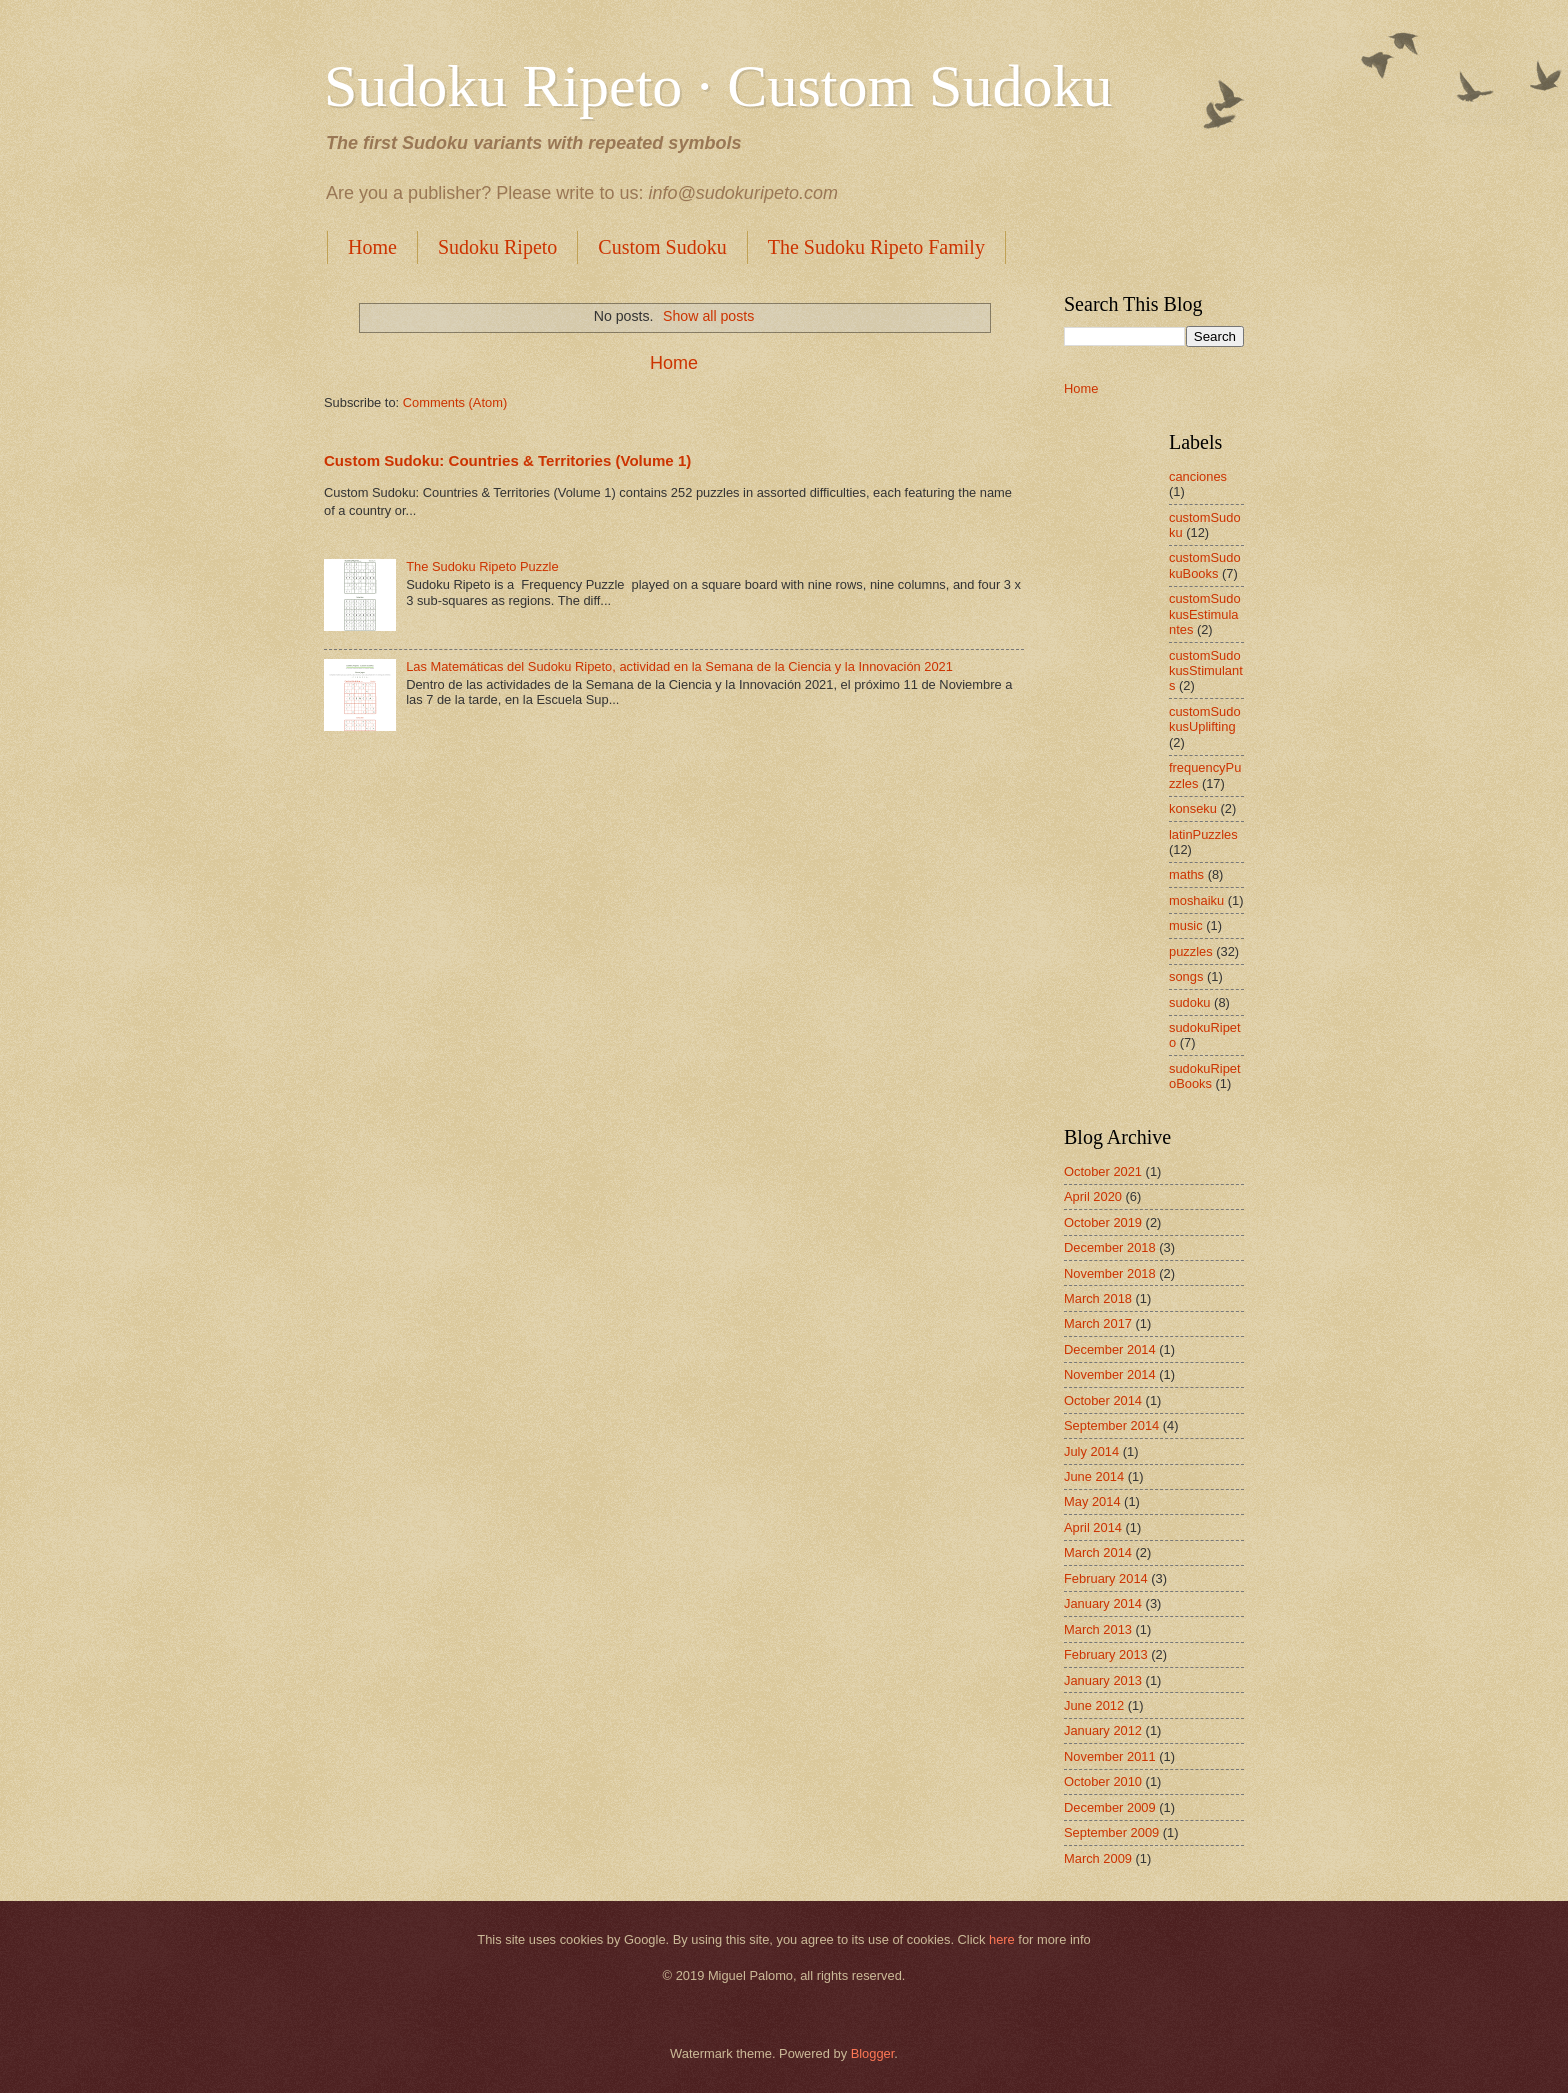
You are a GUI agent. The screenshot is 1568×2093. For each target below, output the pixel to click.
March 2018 (1098, 1298)
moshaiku (1196, 900)
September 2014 (1111, 1425)
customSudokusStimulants (1206, 671)
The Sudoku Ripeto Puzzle (482, 566)
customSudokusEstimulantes (1205, 614)
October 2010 (1103, 1781)
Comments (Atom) (455, 402)
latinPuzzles (1203, 834)
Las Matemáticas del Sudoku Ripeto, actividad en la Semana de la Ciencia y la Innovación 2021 (679, 666)
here (1002, 1939)
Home (372, 247)
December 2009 (1110, 1807)
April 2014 (1093, 1527)
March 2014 (1098, 1552)
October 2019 (1103, 1222)
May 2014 (1092, 1501)
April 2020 (1093, 1196)
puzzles (1191, 951)
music (1186, 925)
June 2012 (1094, 1705)
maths (1186, 874)
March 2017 (1098, 1323)
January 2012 (1103, 1730)
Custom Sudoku (662, 247)
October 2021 (1103, 1171)
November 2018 (1110, 1273)
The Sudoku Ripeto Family (876, 247)
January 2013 (1103, 1680)
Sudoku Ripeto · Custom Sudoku (718, 86)
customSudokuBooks (1205, 565)
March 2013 (1098, 1629)
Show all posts (708, 316)
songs (1186, 976)
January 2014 (1103, 1603)
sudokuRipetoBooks (1205, 1076)
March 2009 (1098, 1858)
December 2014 (1110, 1349)
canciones (1198, 476)
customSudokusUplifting (1205, 719)
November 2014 (1110, 1374)
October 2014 (1103, 1400)
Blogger (873, 2053)
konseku (1193, 808)
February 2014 (1106, 1578)
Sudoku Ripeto (497, 247)
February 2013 (1106, 1654)
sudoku (1190, 1002)
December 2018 (1110, 1247)
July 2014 (1091, 1451)
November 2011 (1110, 1756)
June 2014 (1094, 1476)
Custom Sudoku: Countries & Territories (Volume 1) (507, 460)
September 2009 (1111, 1832)
